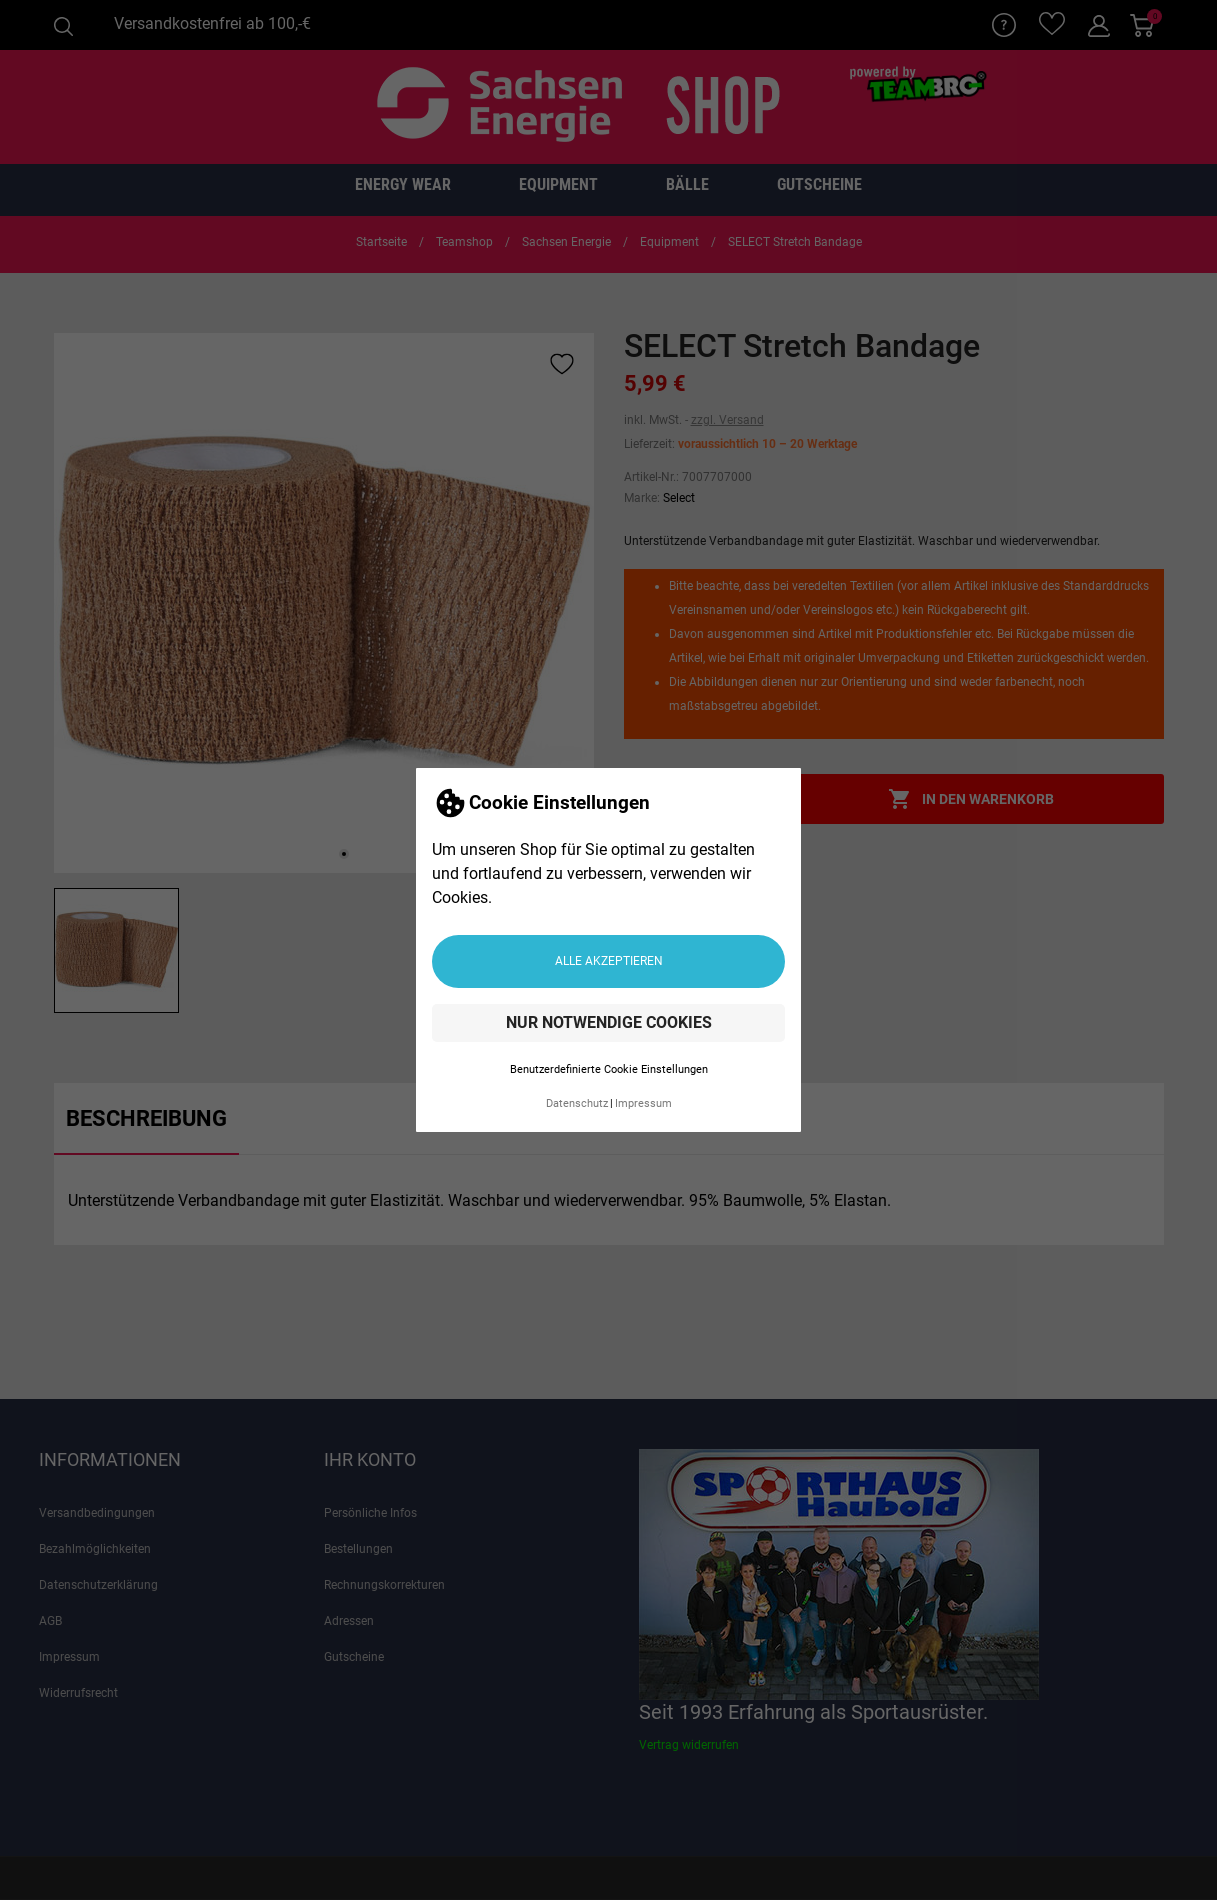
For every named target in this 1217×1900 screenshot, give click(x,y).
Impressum (643, 1103)
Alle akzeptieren (609, 961)
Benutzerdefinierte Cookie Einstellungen (609, 1069)
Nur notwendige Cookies (609, 1022)
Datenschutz (577, 1103)
